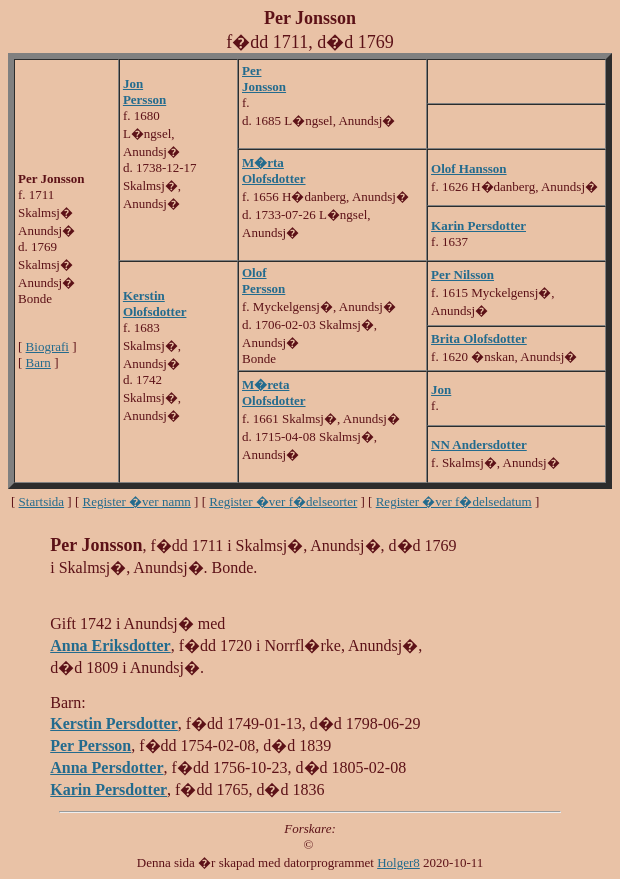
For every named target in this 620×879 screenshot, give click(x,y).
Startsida (42, 501)
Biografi (47, 346)
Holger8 (398, 862)
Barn (38, 362)
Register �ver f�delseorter (283, 501)
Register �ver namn (137, 501)
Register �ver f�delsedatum (454, 501)
